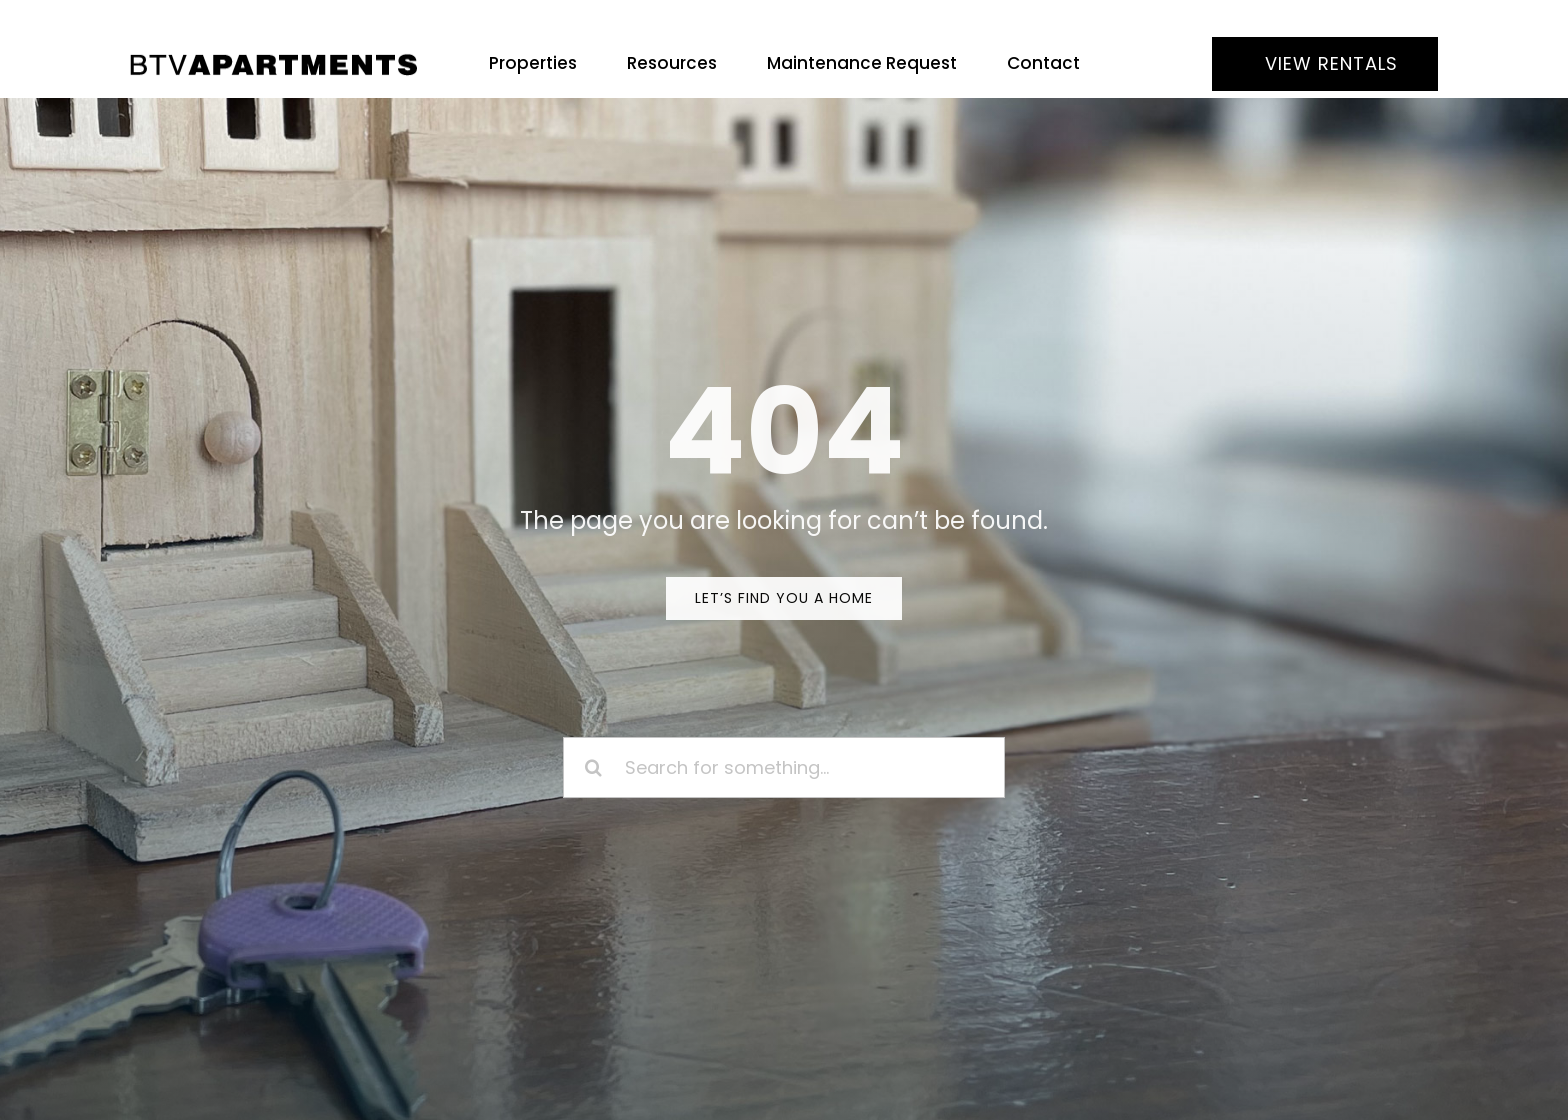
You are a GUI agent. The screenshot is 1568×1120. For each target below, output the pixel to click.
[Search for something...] (784, 767)
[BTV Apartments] (274, 59)
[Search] (593, 767)
